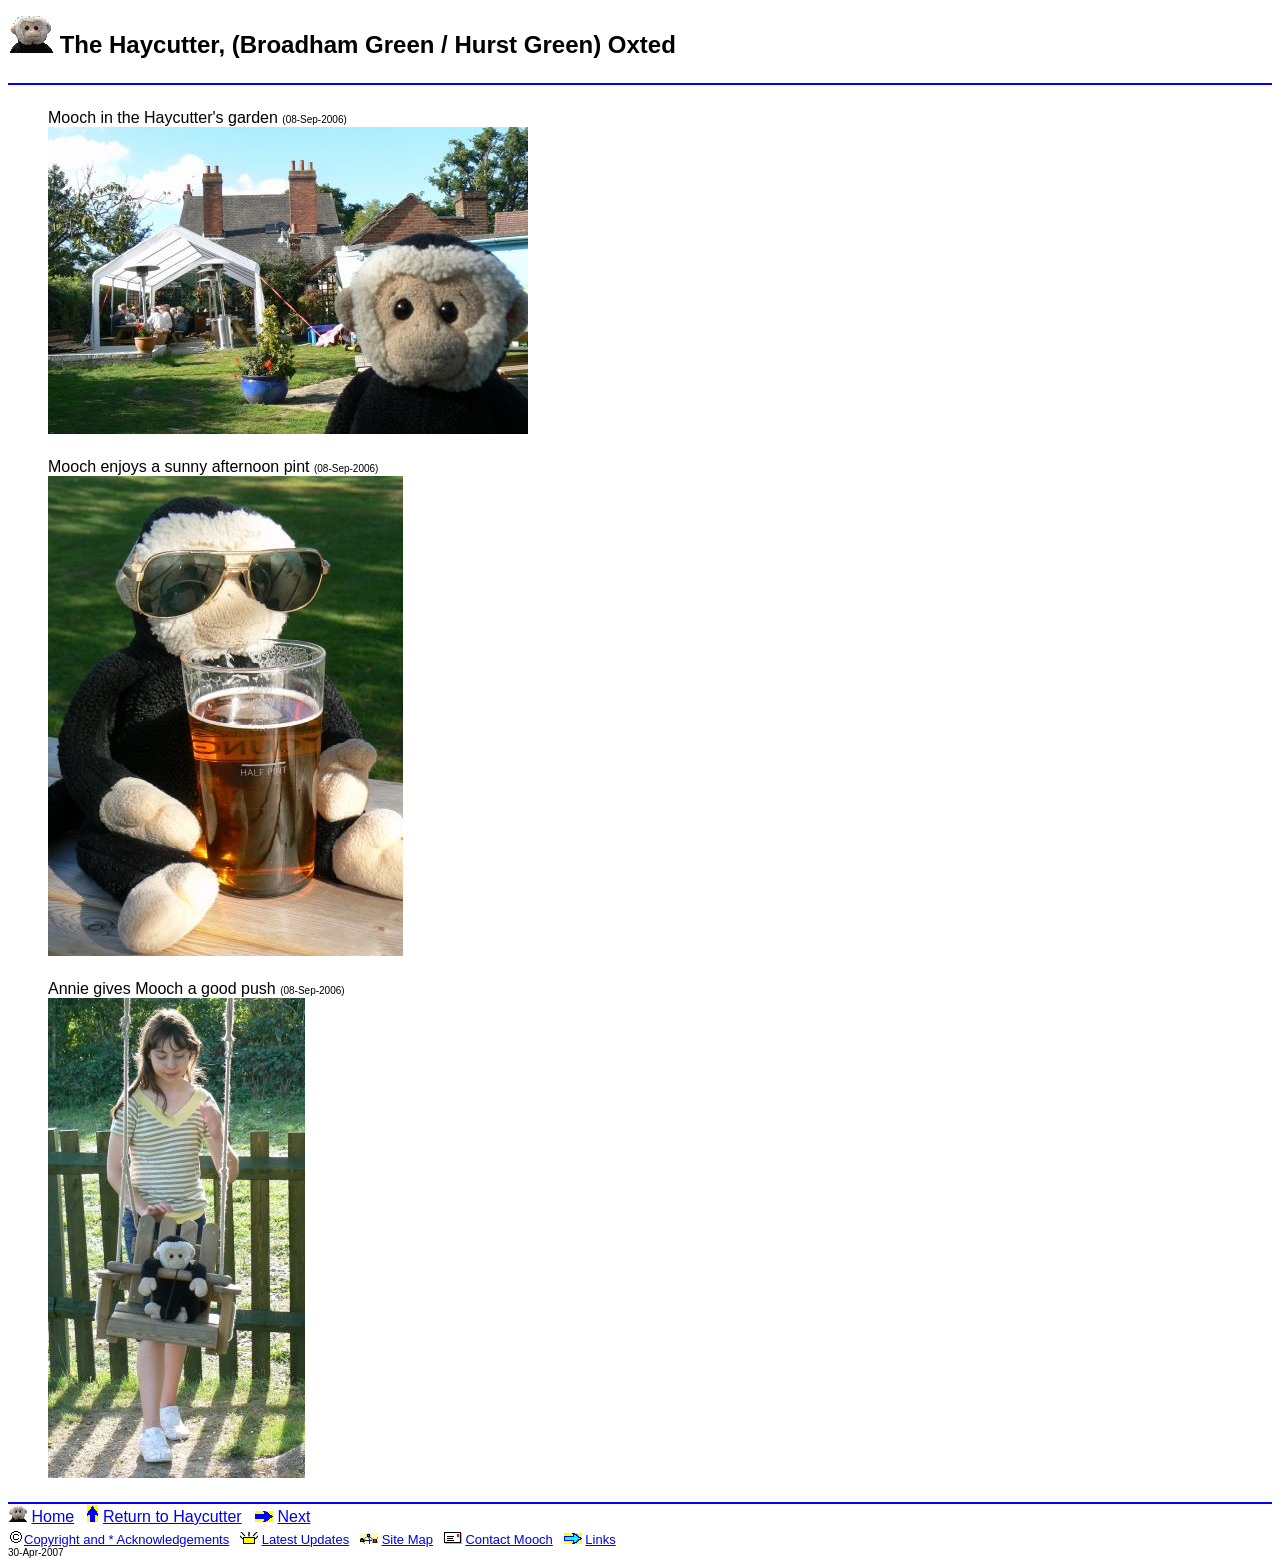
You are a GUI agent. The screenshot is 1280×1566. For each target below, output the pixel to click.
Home (52, 1516)
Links (600, 1539)
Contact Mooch (508, 1539)
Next (293, 1516)
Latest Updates (305, 1539)
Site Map (407, 1539)
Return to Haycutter (172, 1516)
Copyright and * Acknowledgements (126, 1539)
